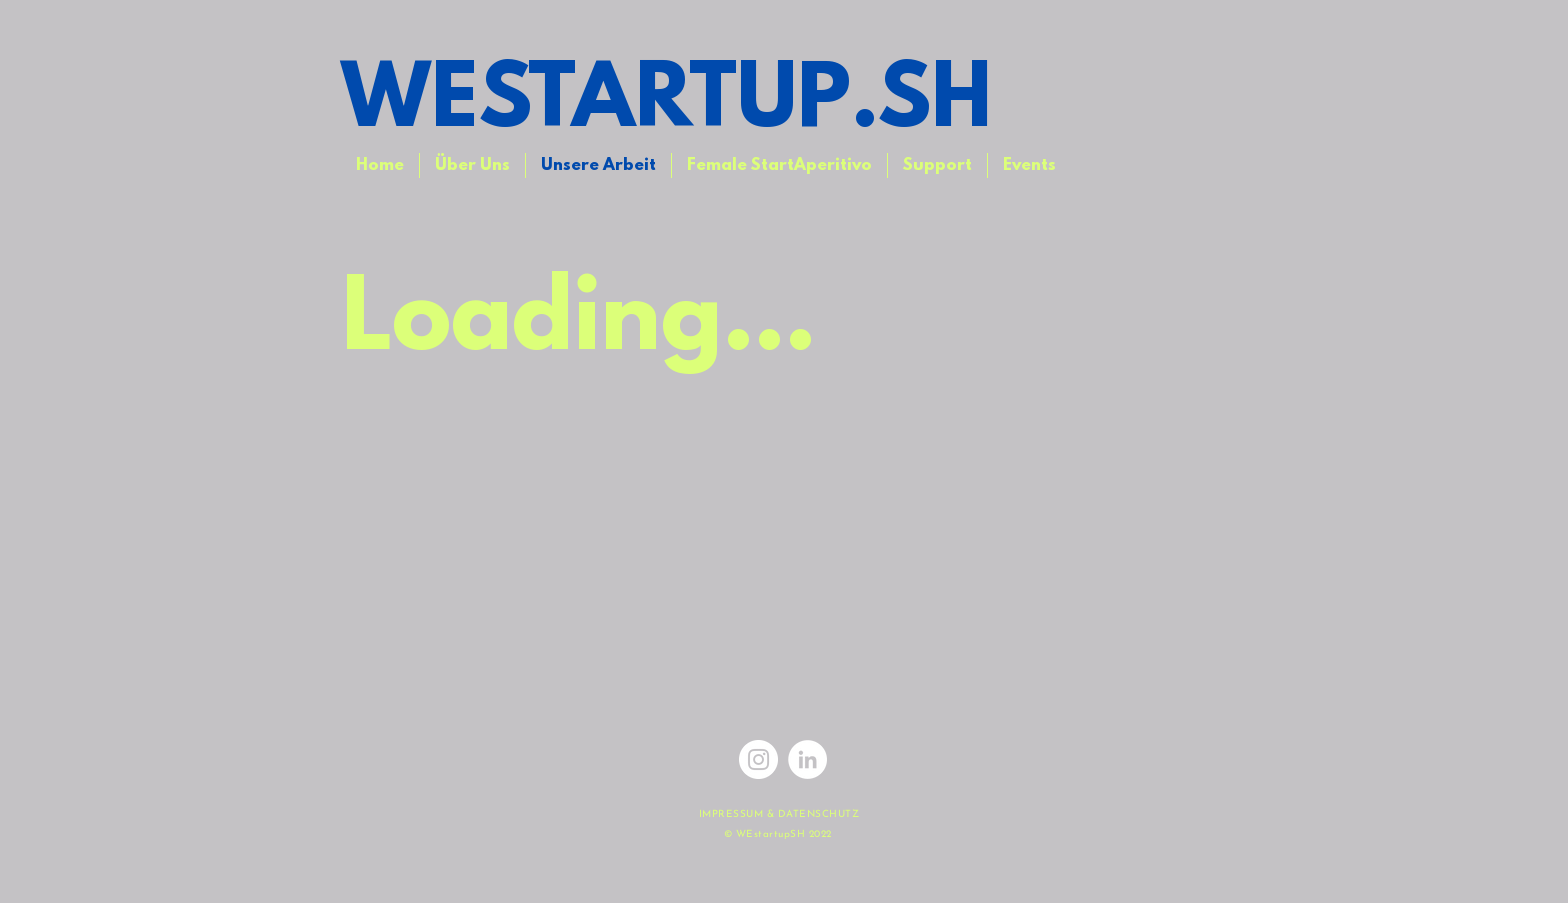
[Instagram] (758, 759)
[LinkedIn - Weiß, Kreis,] (807, 759)
